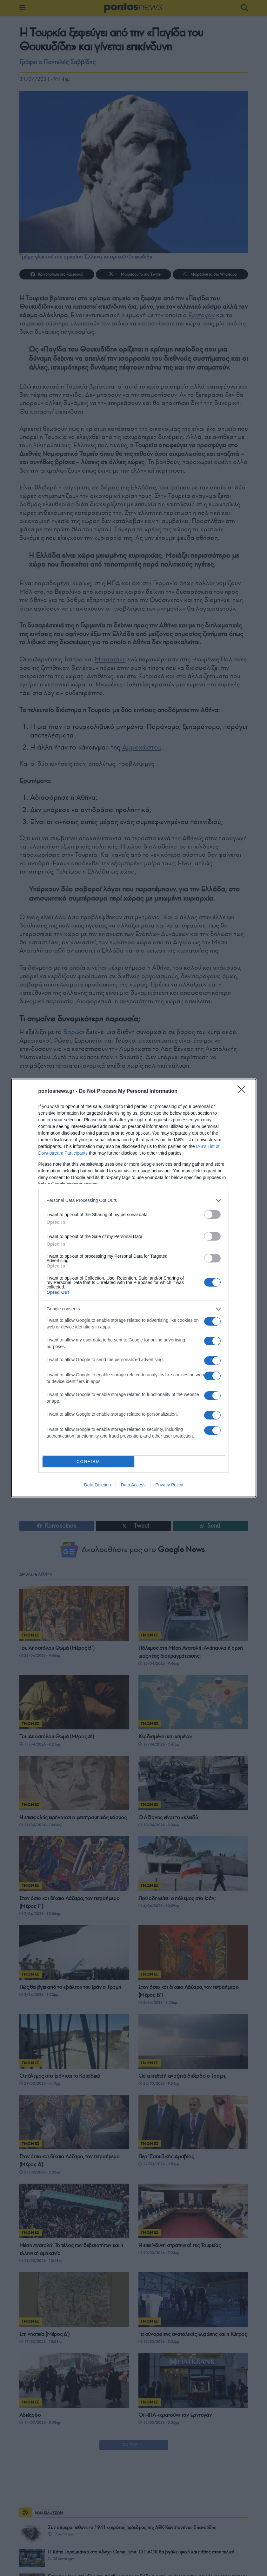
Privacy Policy (169, 1486)
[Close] (243, 1090)
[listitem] (134, 1199)
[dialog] (133, 1288)
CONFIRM (90, 1461)
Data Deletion (97, 1486)
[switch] (212, 1213)
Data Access (133, 1486)
